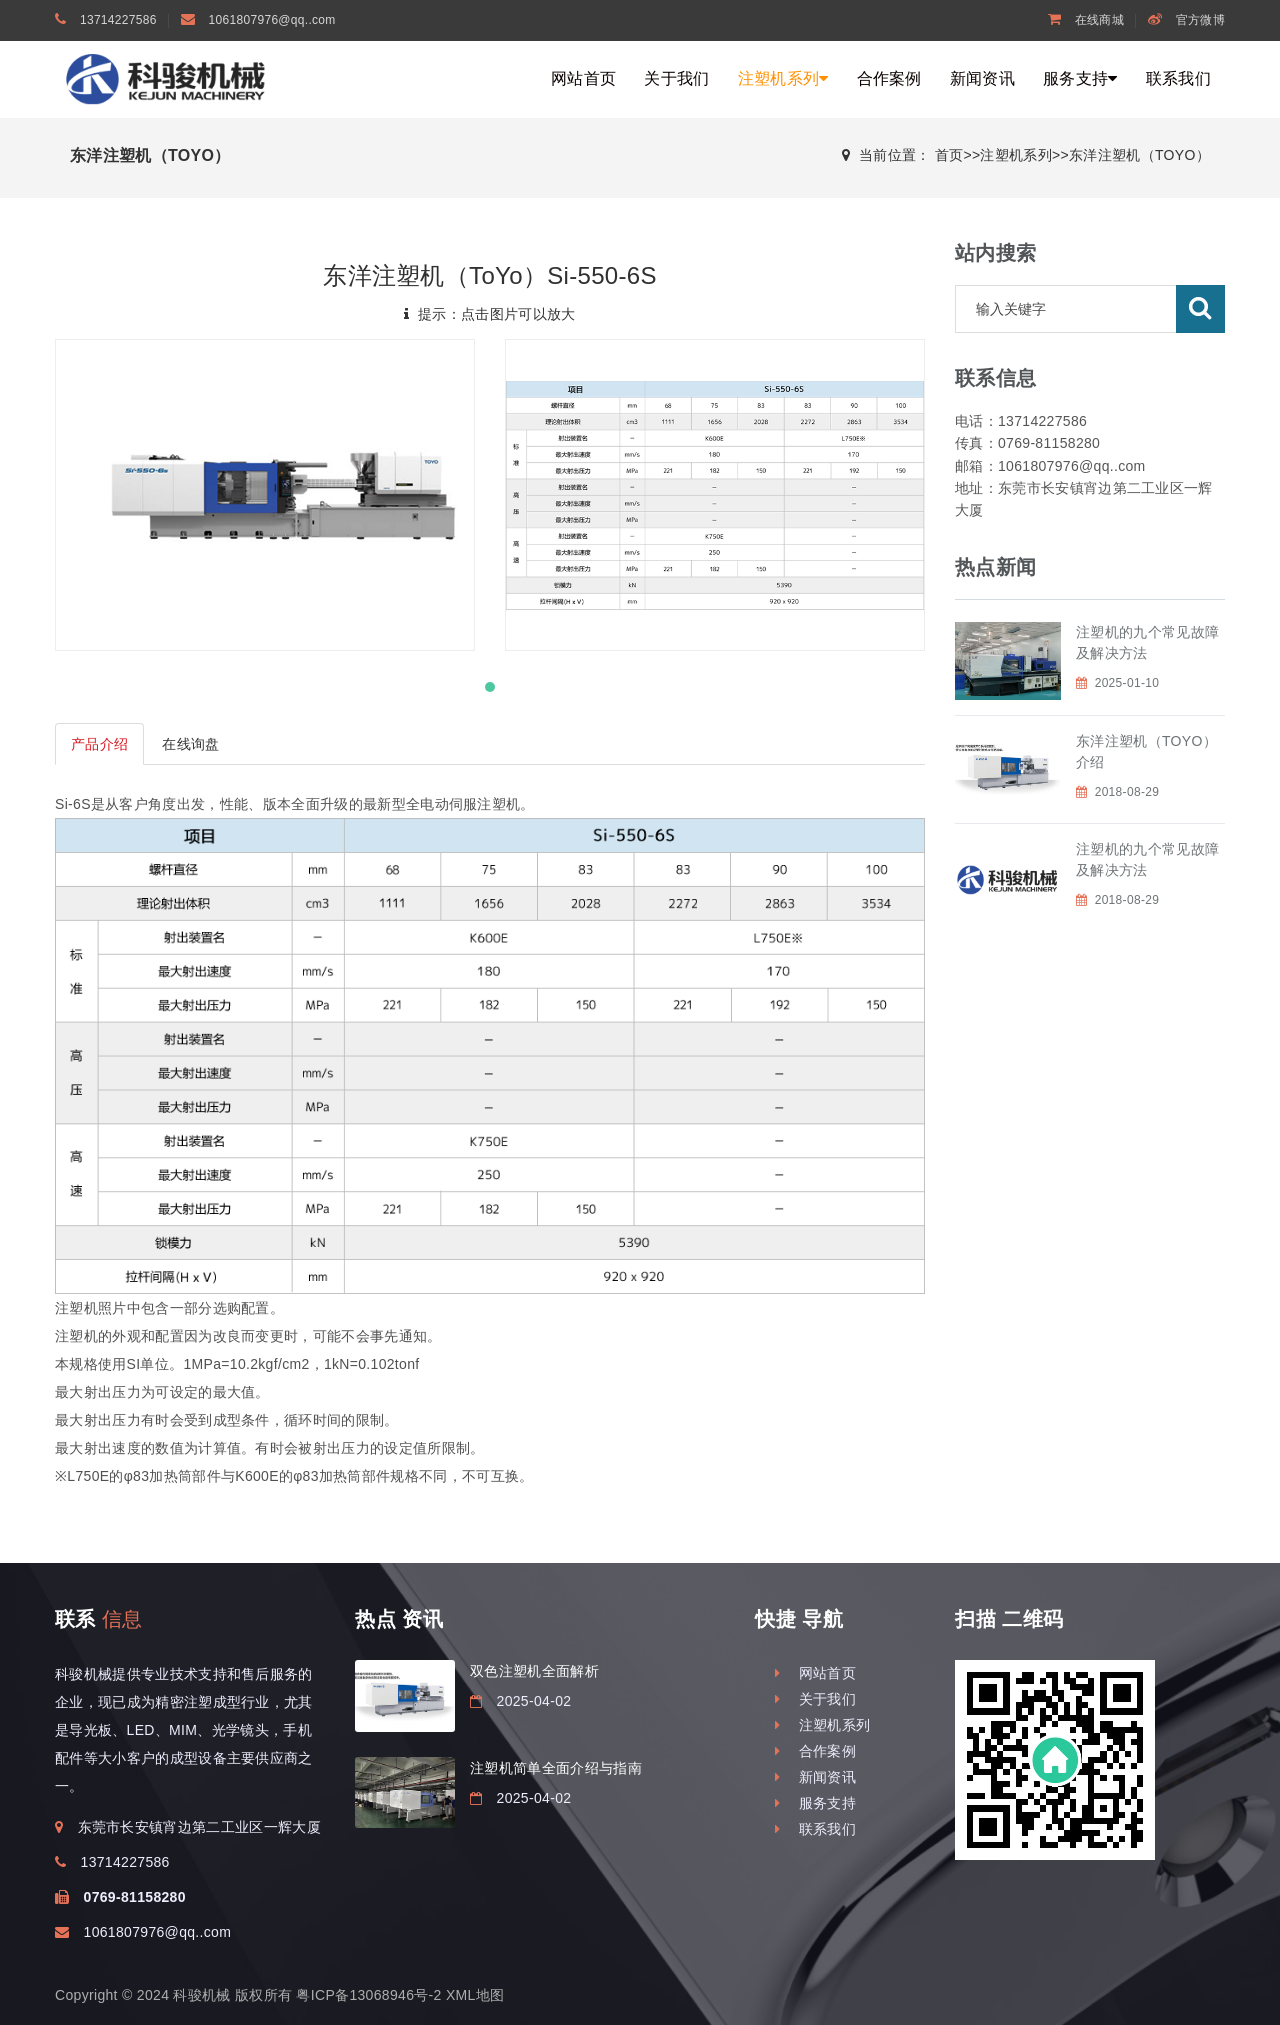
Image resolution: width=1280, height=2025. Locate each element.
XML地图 (475, 1995)
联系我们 (1178, 78)
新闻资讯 (982, 78)
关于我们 (676, 78)
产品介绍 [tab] (99, 744)
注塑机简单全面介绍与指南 (556, 1768)
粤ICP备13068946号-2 (368, 1995)
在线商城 (1086, 20)
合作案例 (889, 78)
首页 (949, 155)
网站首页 (583, 78)
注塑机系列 (783, 78)
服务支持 (1080, 78)
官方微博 (1186, 20)
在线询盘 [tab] (190, 744)
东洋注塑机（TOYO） (1139, 155)
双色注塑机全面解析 (534, 1671)
